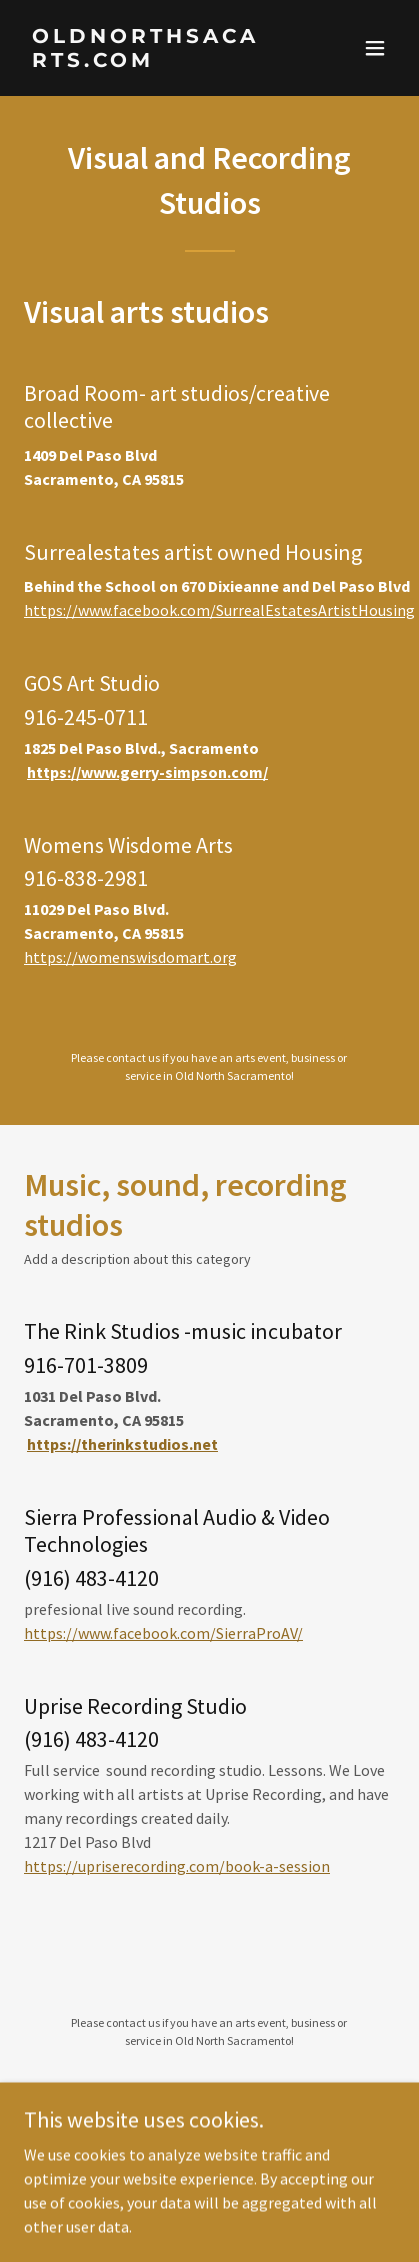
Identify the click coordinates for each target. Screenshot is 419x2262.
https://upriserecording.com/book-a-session (177, 1866)
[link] (154, 61)
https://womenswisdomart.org (130, 957)
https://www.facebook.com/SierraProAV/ (163, 1633)
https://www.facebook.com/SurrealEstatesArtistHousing (219, 610)
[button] (375, 48)
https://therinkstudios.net (122, 1444)
